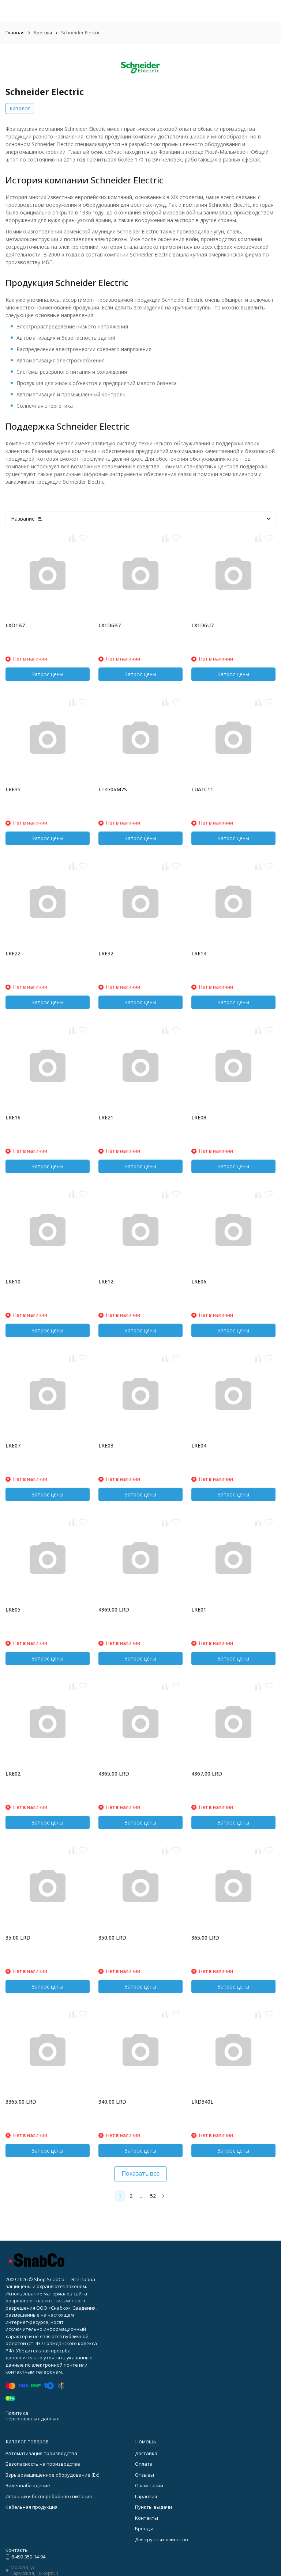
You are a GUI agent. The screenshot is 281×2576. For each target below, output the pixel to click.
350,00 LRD (112, 1937)
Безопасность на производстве (42, 2464)
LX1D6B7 (109, 625)
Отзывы (144, 2475)
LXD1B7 (15, 625)
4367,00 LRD (206, 1773)
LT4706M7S (112, 789)
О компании (149, 2485)
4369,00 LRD (113, 1609)
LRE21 (105, 1117)
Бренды (43, 32)
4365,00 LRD (113, 1773)
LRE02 (12, 1773)
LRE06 (198, 1281)
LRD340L (202, 2101)
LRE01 (198, 1609)
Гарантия (146, 2496)
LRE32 (105, 953)
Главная (15, 32)
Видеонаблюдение (27, 2485)
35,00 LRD (17, 1937)
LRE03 (105, 1445)
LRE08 (198, 1117)
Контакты (146, 2518)
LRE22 (12, 953)
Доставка (146, 2453)
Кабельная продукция (31, 2507)
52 (153, 2195)
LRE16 (12, 1117)
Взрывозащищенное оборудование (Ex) (52, 2475)
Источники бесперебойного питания (48, 2496)
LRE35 (12, 789)
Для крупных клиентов (161, 2539)
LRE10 (12, 1281)
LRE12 (105, 1281)
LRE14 (198, 953)
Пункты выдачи (153, 2507)
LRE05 (12, 1609)
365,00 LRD (205, 1937)
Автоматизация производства (41, 2453)
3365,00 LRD (20, 2101)
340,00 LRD (112, 2101)
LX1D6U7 (202, 625)
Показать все (140, 2173)
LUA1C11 (202, 789)
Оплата (144, 2464)
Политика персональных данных (32, 2416)
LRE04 (198, 1445)
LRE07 (12, 1445)
